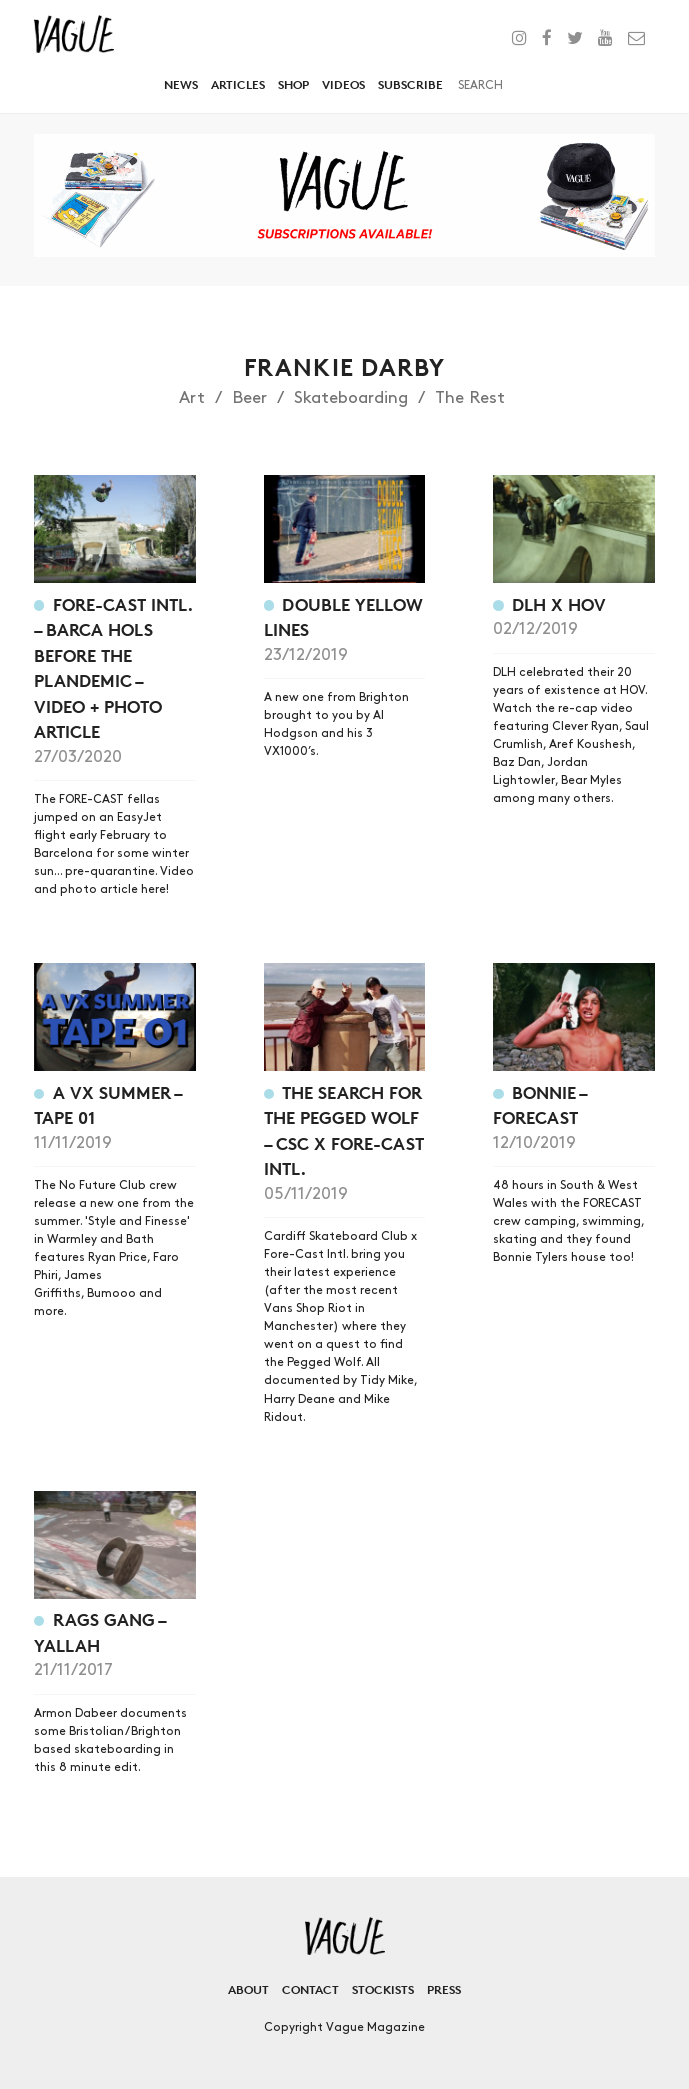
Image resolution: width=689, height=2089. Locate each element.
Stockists (383, 1989)
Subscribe (410, 84)
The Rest (470, 398)
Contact (310, 1989)
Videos (343, 84)
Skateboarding (351, 398)
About (248, 1989)
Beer (249, 398)
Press (444, 1989)
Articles (238, 84)
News (181, 84)
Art (192, 398)
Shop (293, 84)
